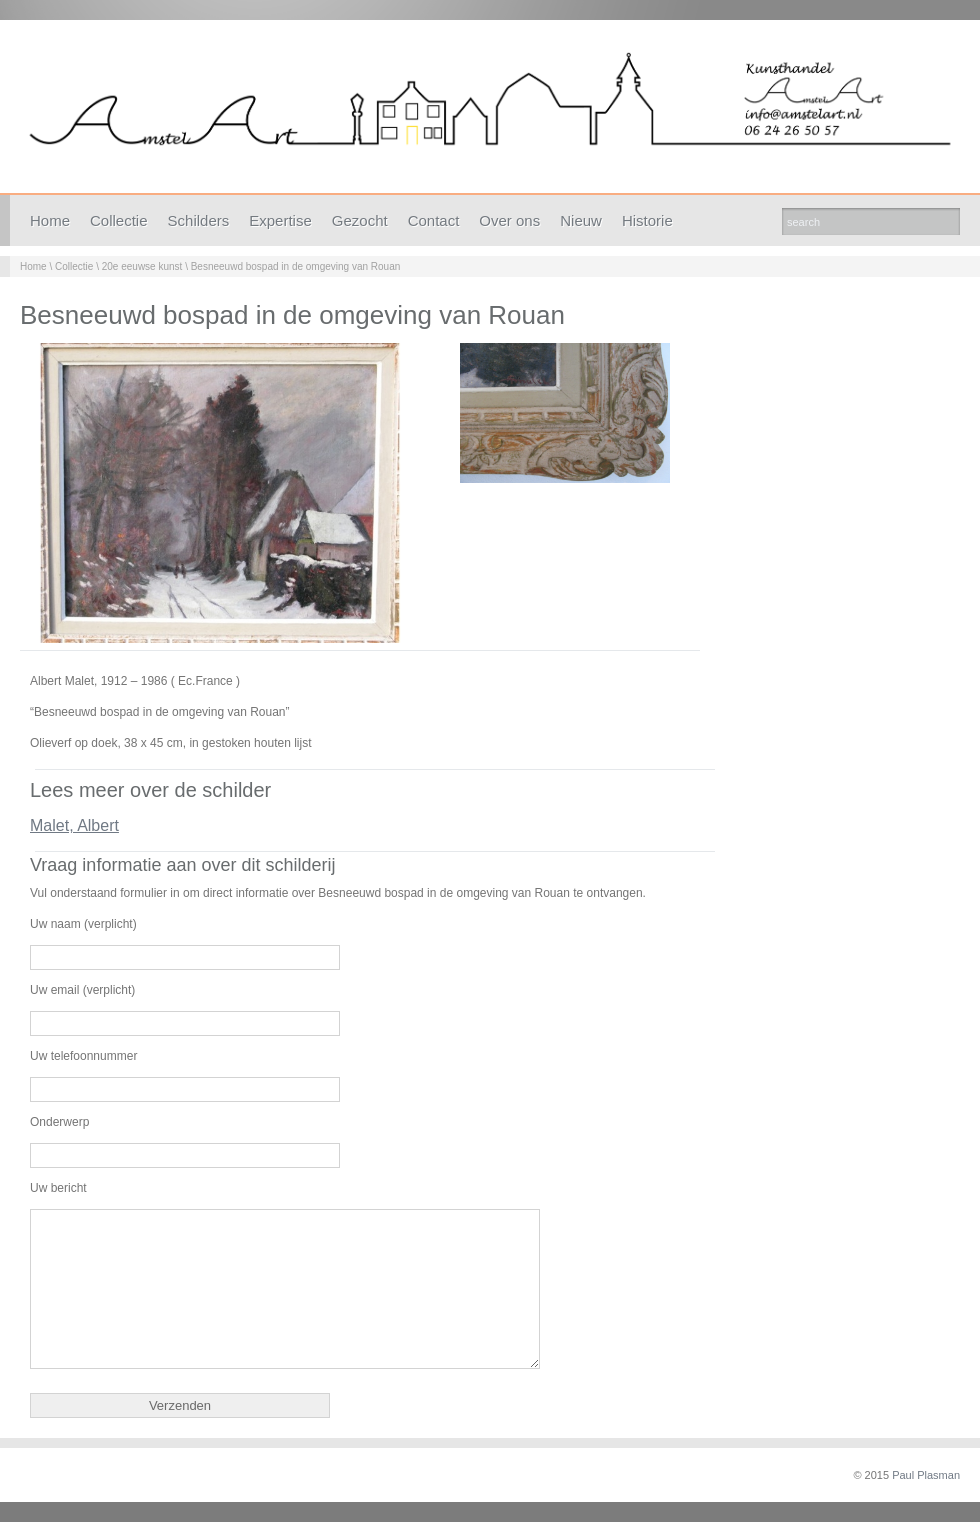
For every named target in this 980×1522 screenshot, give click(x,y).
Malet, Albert (74, 825)
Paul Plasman (926, 1475)
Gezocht (360, 220)
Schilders (199, 220)
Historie (647, 220)
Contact (434, 220)
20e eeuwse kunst (142, 266)
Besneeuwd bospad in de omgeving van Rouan (296, 266)
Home (50, 220)
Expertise (280, 220)
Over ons (509, 220)
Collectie (119, 220)
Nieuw (581, 220)
